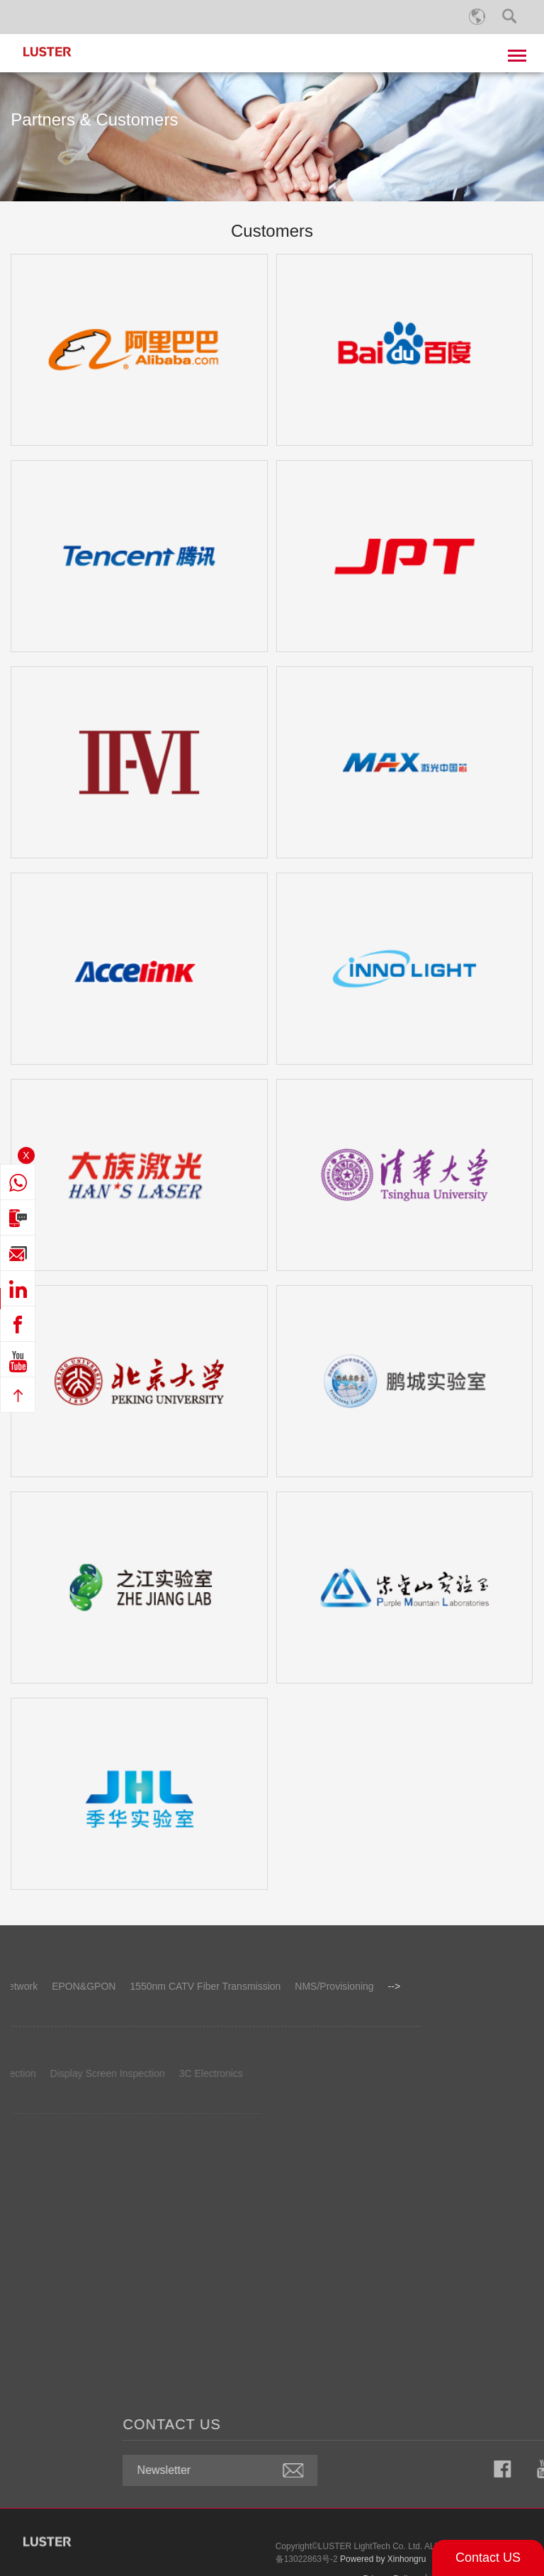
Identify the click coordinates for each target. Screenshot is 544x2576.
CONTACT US (350, 2424)
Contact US (488, 2557)
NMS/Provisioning (156, 1986)
